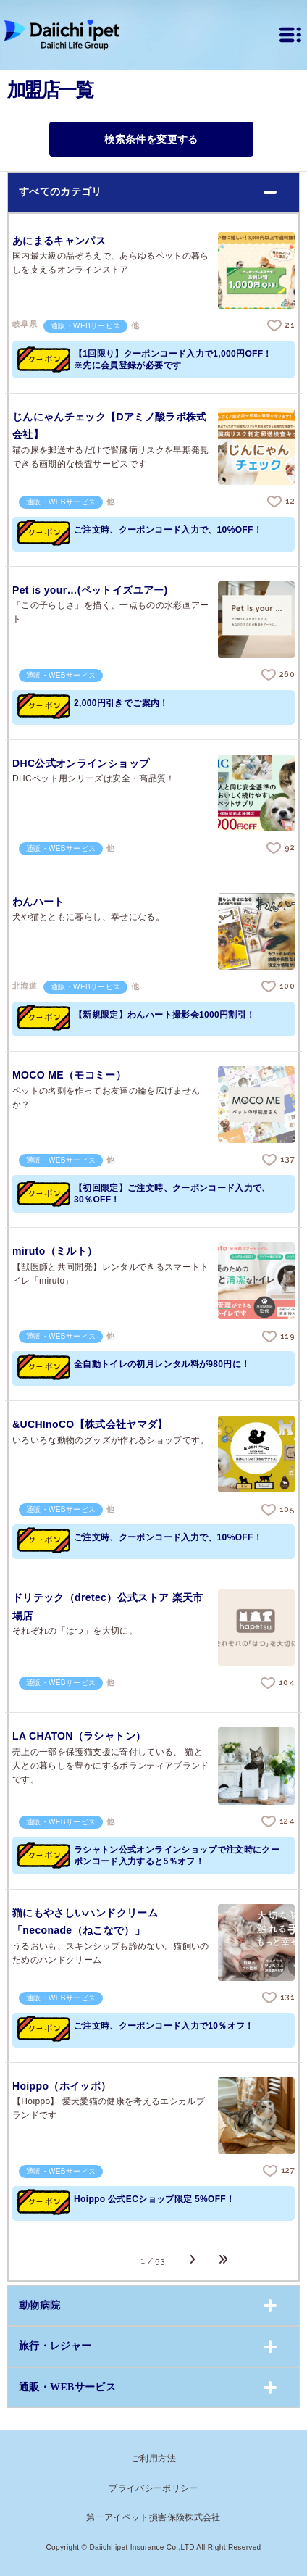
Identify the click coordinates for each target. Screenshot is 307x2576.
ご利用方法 (153, 2459)
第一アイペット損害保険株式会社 (153, 2517)
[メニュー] (290, 34)
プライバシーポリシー (153, 2488)
